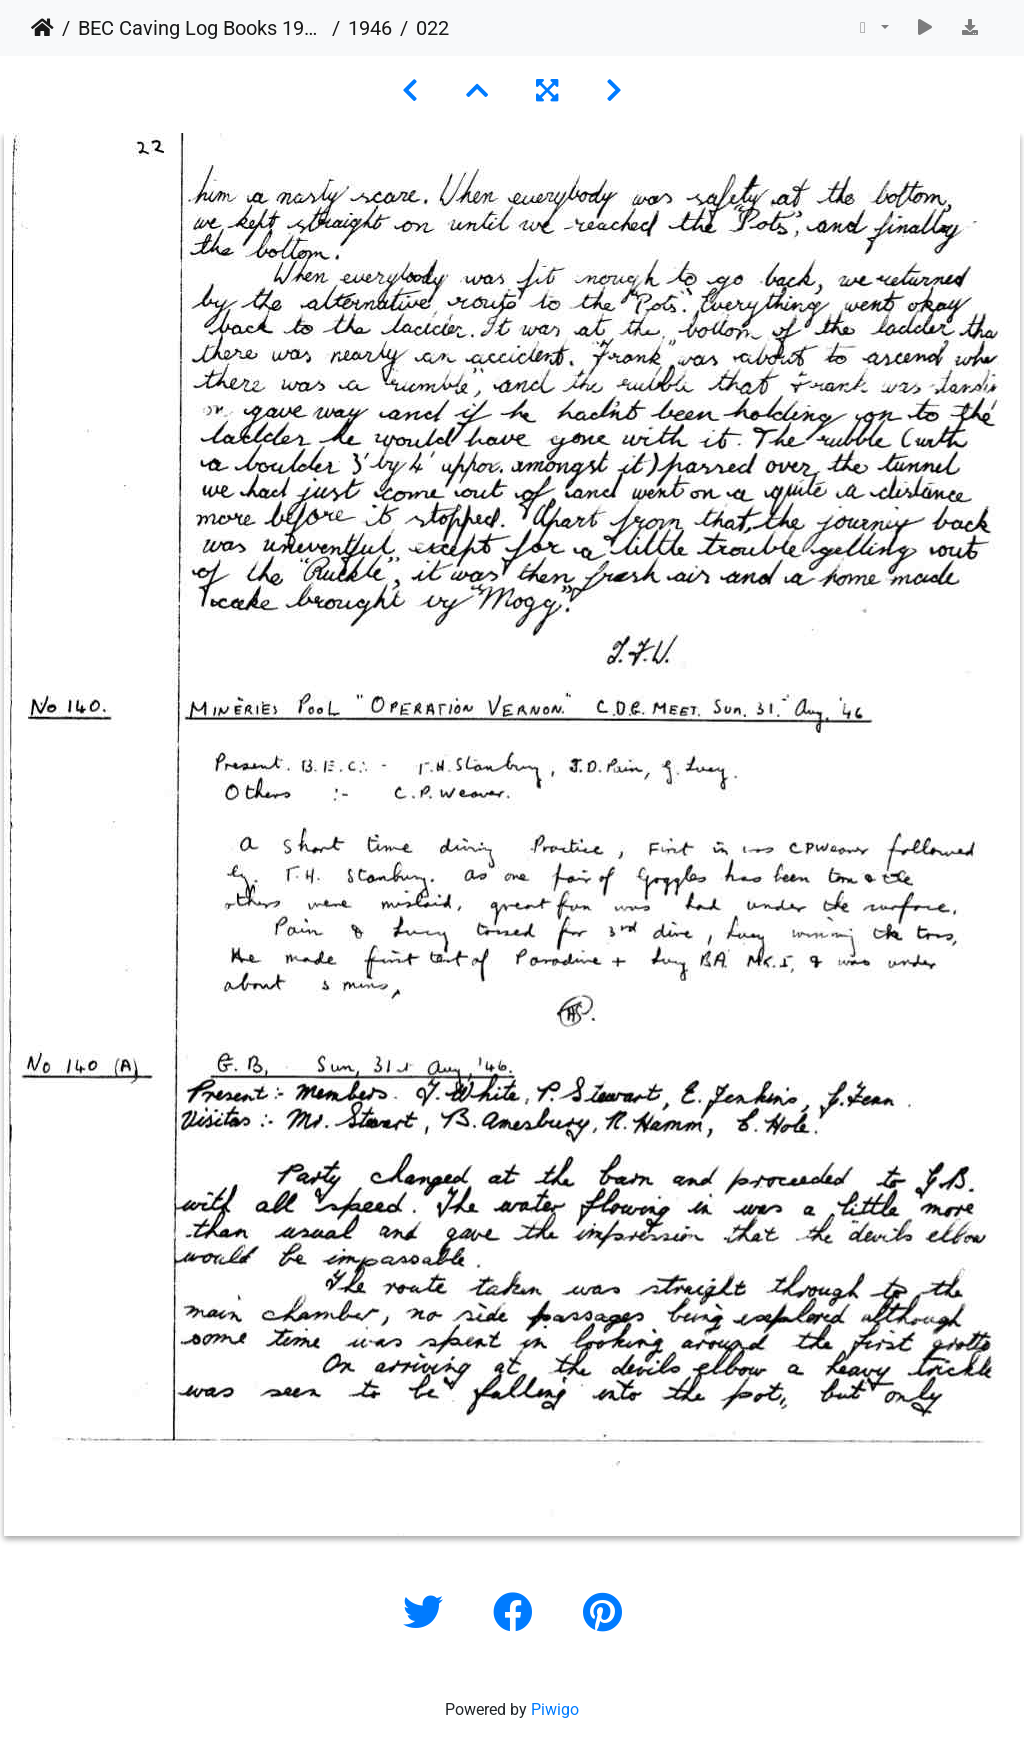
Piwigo (555, 1709)
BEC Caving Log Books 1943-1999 (201, 28)
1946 (370, 28)
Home (42, 28)
